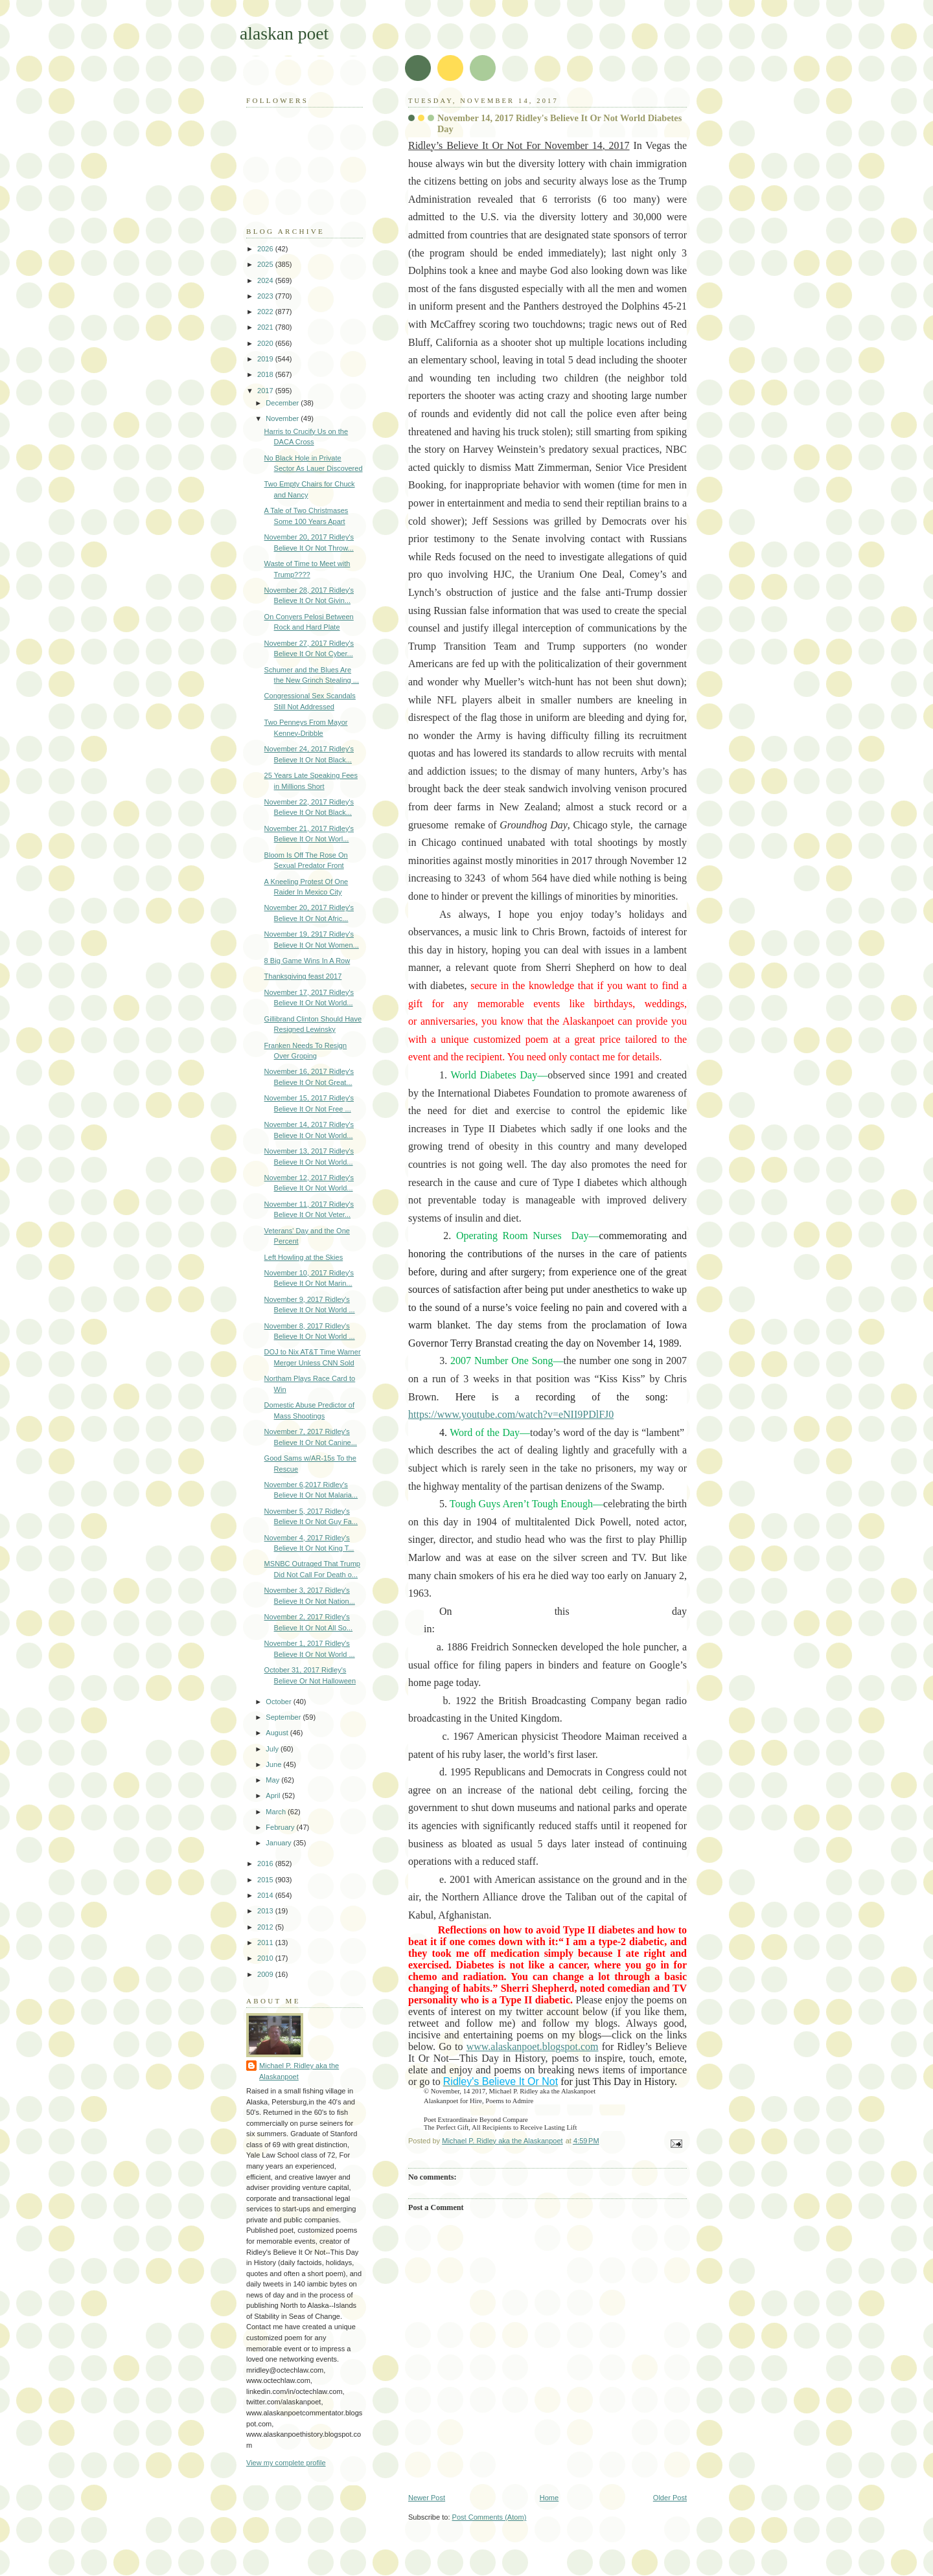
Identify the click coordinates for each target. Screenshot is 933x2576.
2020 (266, 343)
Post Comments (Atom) (489, 2517)
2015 (266, 1880)
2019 (266, 359)
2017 (266, 390)
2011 (266, 1942)
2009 (266, 1974)
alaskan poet (284, 33)
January (279, 1843)
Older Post (670, 2498)
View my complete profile (286, 2463)
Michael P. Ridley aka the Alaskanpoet (299, 2071)
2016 (266, 1863)
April (274, 1795)
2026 (266, 249)
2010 (266, 1958)
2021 (266, 327)
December (283, 403)
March (277, 1812)
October (279, 1701)
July (273, 1749)
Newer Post (426, 2498)
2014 (266, 1895)
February (281, 1827)
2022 (266, 311)
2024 (266, 280)
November (283, 418)
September (284, 1717)
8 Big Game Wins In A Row (307, 960)
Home (549, 2498)
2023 (266, 296)
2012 (266, 1927)
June (274, 1764)
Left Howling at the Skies (303, 1257)
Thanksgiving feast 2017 (303, 976)
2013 (266, 1911)
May (273, 1780)
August (278, 1733)
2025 (266, 264)
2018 (266, 374)
